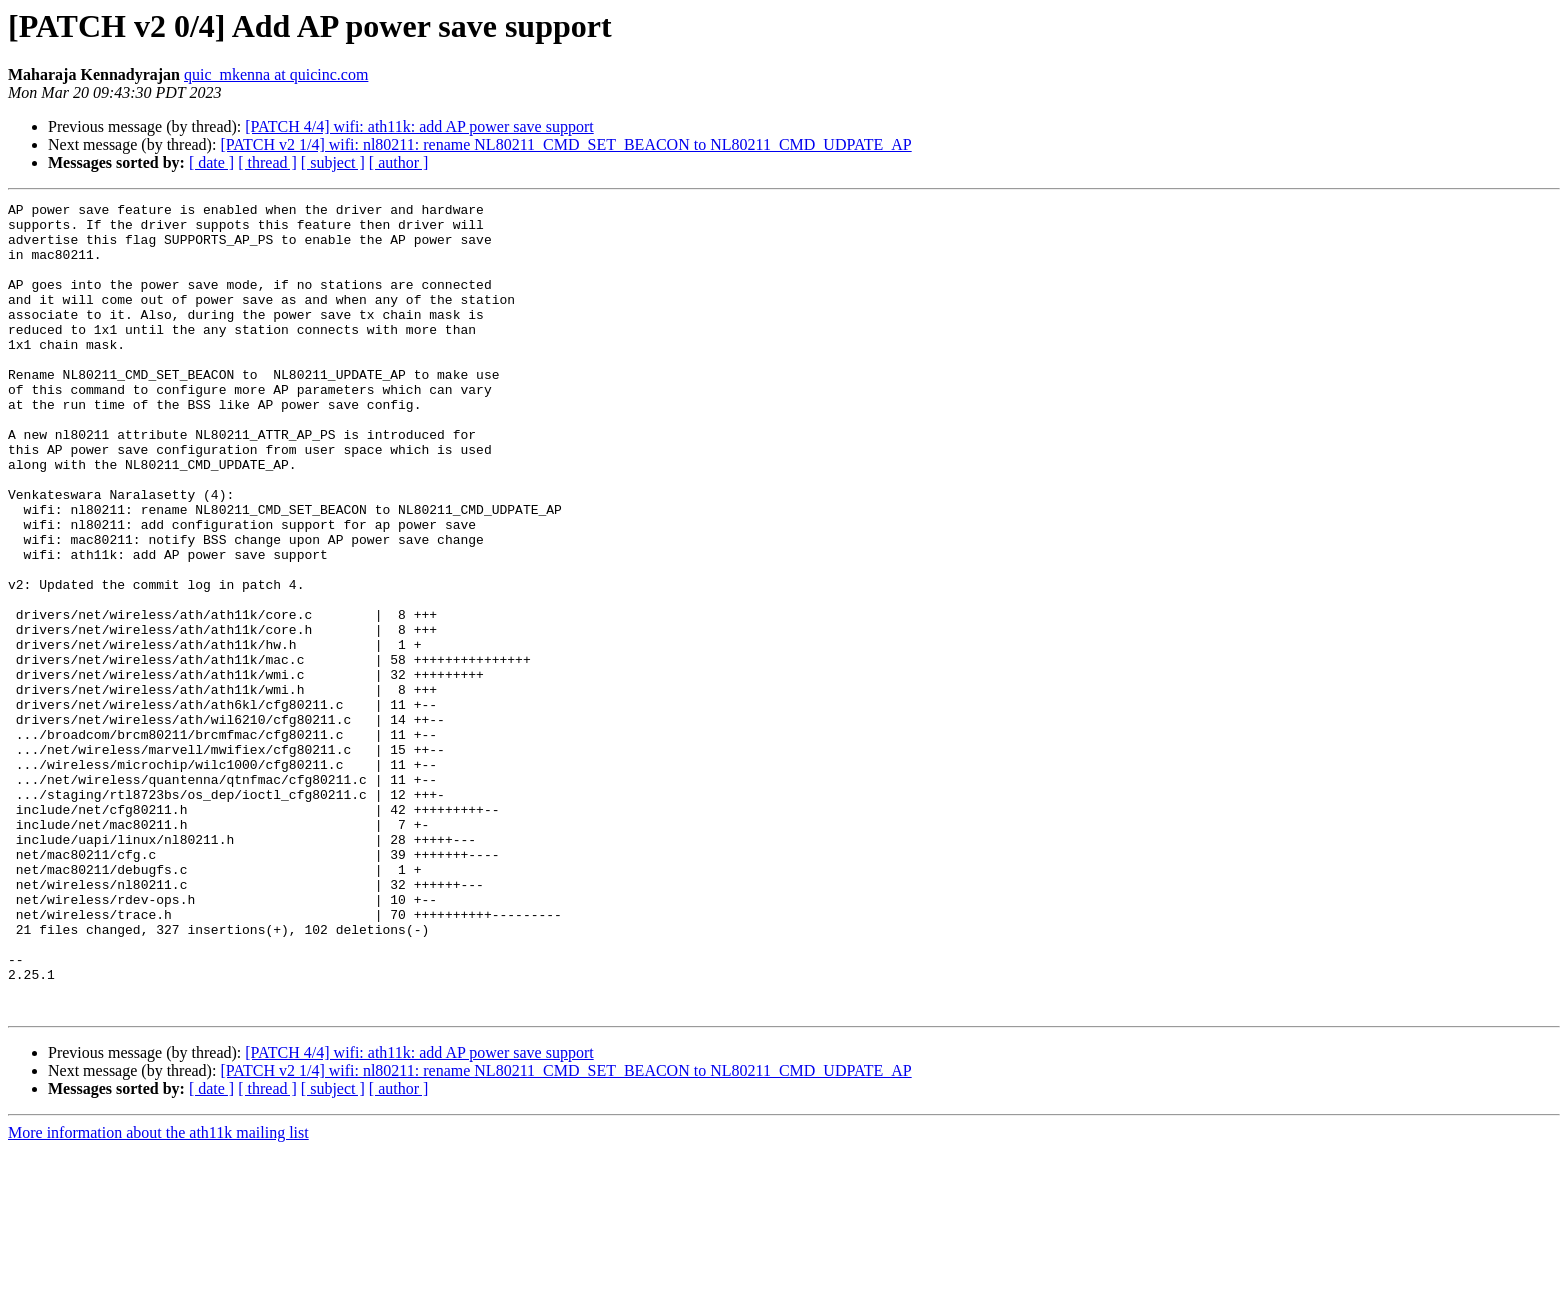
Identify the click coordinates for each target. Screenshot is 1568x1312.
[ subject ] (333, 162)
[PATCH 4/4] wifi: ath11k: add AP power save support (419, 126)
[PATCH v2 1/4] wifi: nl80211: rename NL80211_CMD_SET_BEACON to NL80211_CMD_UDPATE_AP (565, 144)
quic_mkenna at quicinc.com (276, 74)
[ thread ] (267, 162)
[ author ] (399, 162)
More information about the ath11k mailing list (158, 1294)
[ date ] (211, 162)
